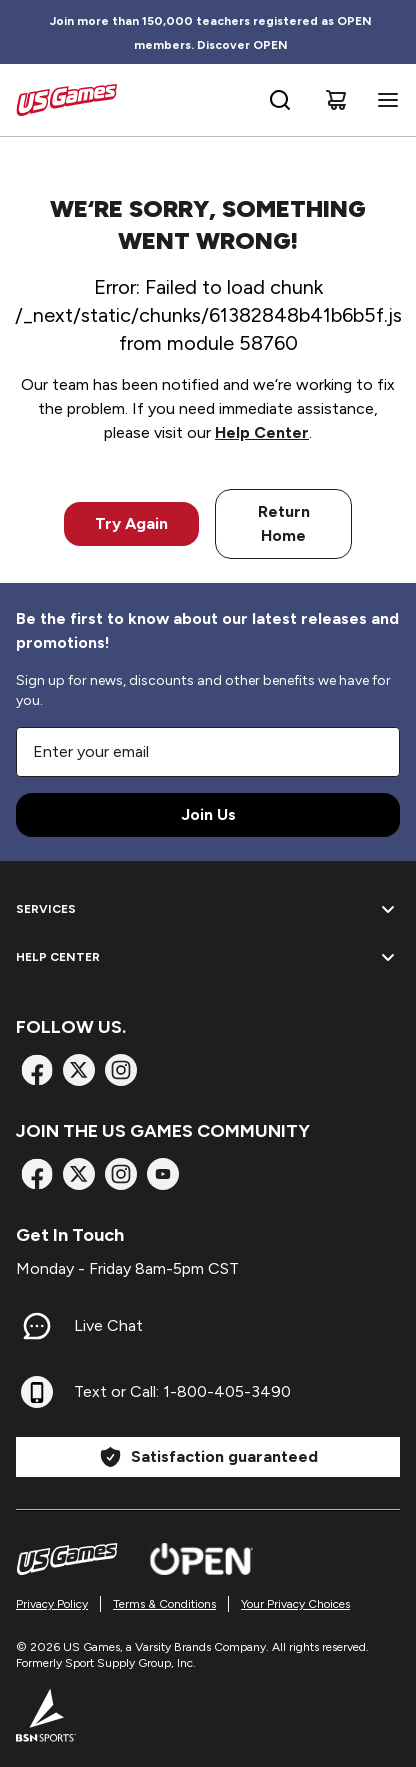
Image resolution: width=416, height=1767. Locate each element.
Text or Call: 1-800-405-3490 (182, 1391)
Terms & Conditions (164, 1604)
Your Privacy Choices (295, 1604)
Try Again (131, 523)
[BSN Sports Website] (46, 1715)
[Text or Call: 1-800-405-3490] (37, 1392)
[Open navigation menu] (384, 100)
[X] (79, 1070)
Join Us (208, 814)
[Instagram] (121, 1070)
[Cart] (336, 100)
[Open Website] (201, 1559)
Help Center (262, 432)
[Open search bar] (280, 100)
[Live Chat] (37, 1326)
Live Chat (108, 1325)
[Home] (66, 100)
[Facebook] (37, 1070)
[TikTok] (163, 1174)
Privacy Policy (52, 1604)
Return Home (284, 523)
